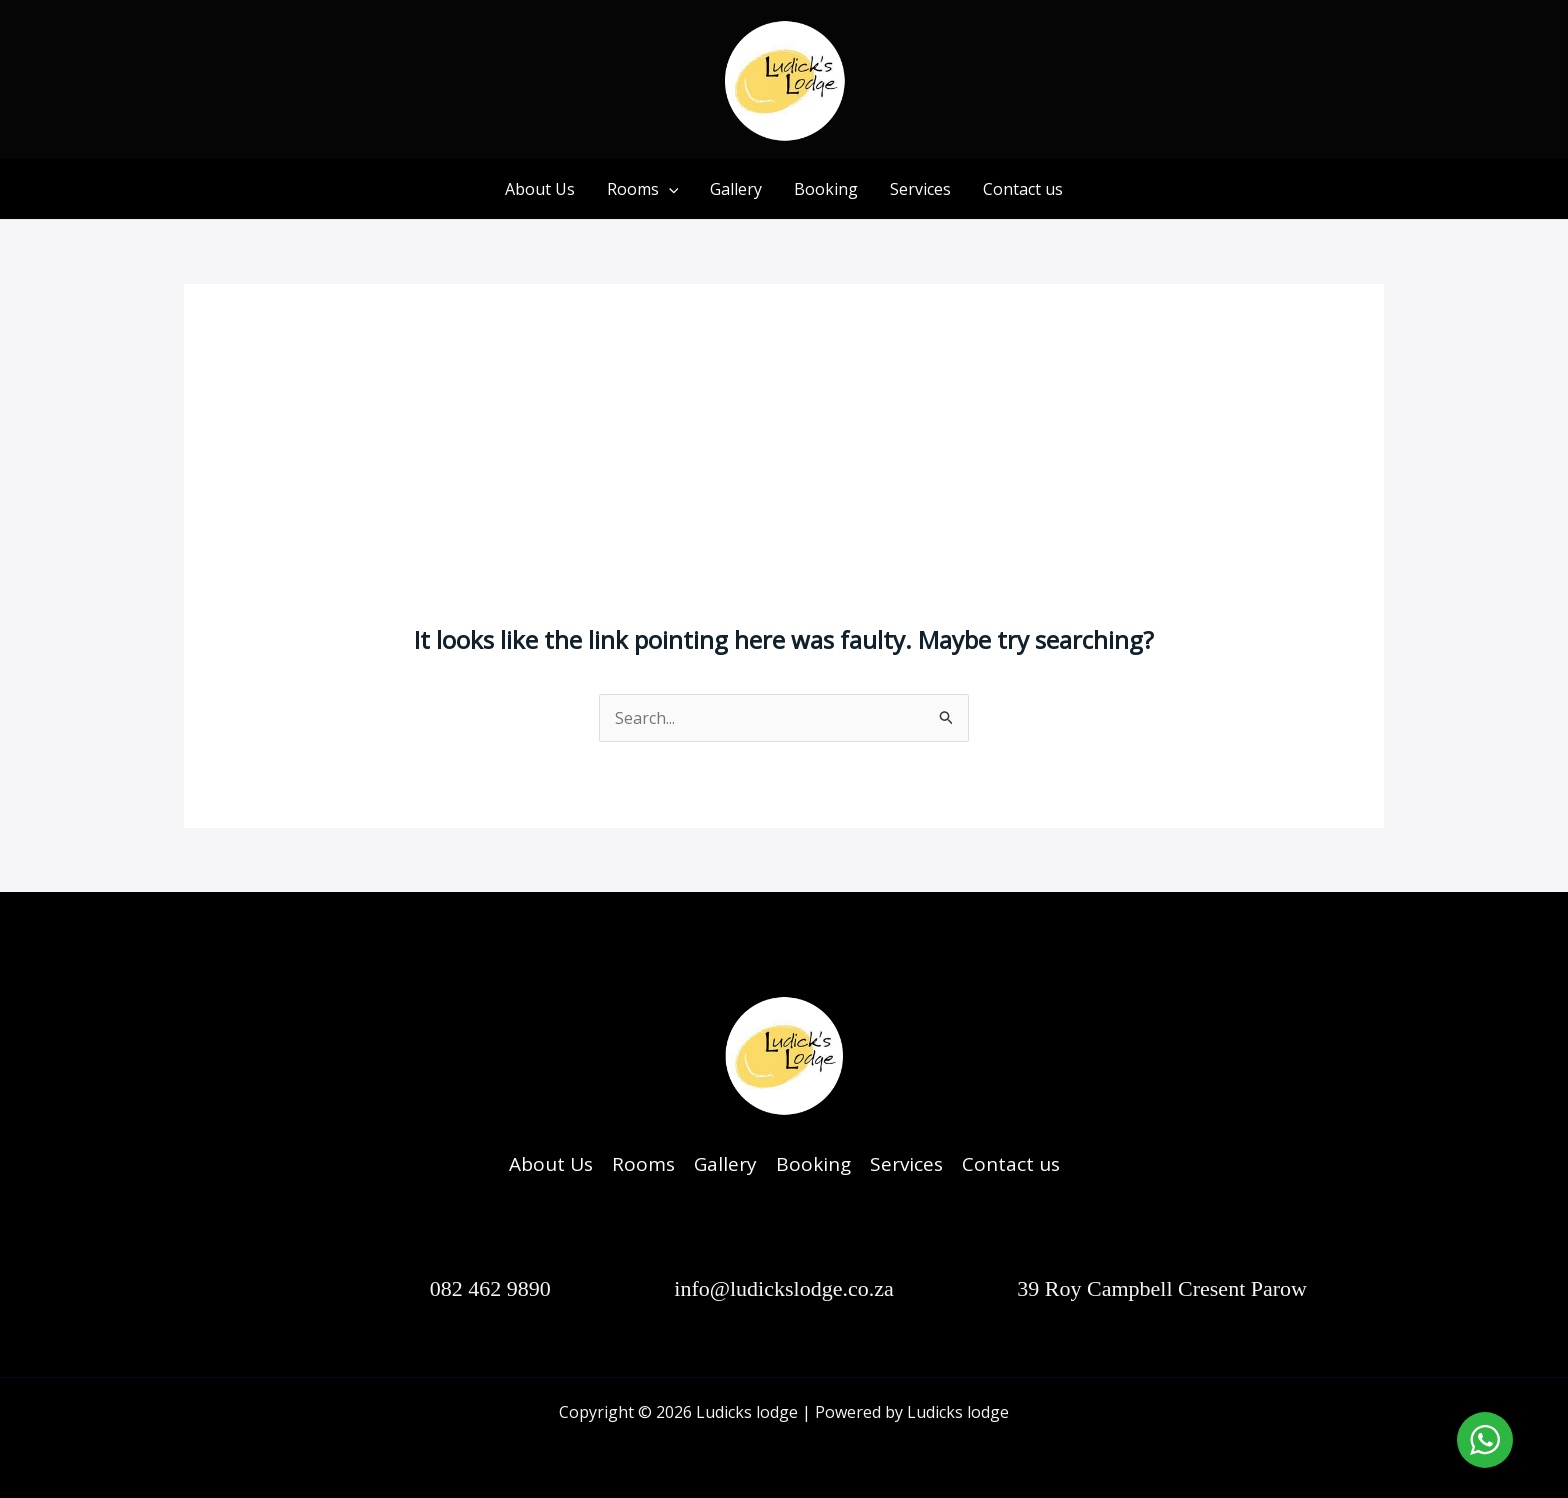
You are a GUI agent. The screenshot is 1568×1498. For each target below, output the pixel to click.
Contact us (1023, 189)
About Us (540, 189)
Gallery (736, 189)
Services (920, 189)
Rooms (643, 189)
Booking (826, 189)
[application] (669, 189)
